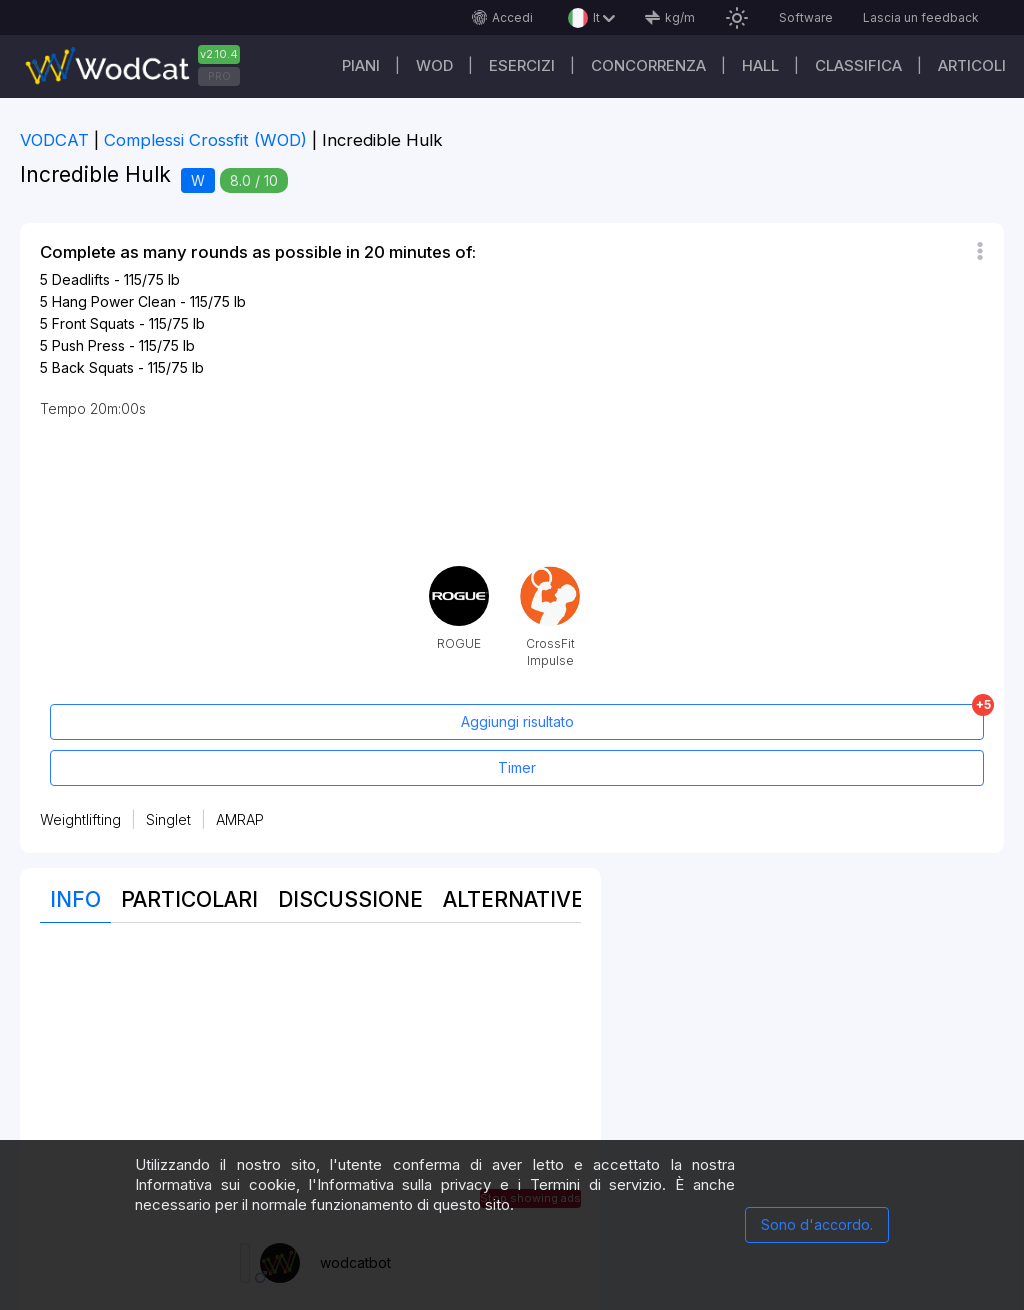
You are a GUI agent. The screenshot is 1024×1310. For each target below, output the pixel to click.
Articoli (972, 65)
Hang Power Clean (114, 301)
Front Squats (93, 323)
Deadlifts (81, 279)
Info (75, 899)
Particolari (189, 899)
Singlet (168, 819)
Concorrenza (648, 65)
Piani (361, 65)
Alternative (513, 899)
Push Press (88, 345)
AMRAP (240, 819)
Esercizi (522, 65)
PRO (219, 76)
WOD (434, 65)
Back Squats (93, 367)
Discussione (350, 899)
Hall (760, 65)
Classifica (858, 65)
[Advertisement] (310, 1083)
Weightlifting (80, 819)
